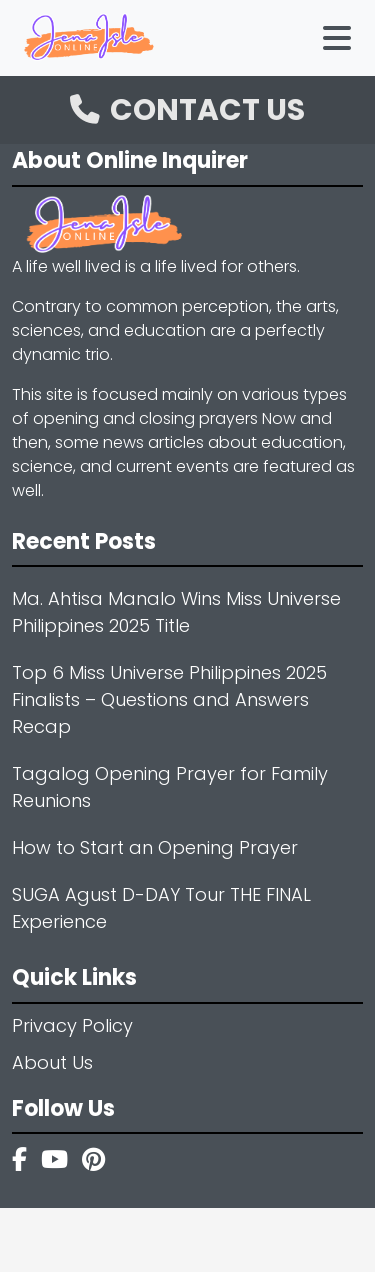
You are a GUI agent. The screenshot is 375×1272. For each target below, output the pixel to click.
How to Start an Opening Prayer (155, 847)
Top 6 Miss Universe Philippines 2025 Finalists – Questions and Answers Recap (169, 699)
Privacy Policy (72, 1025)
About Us (52, 1062)
